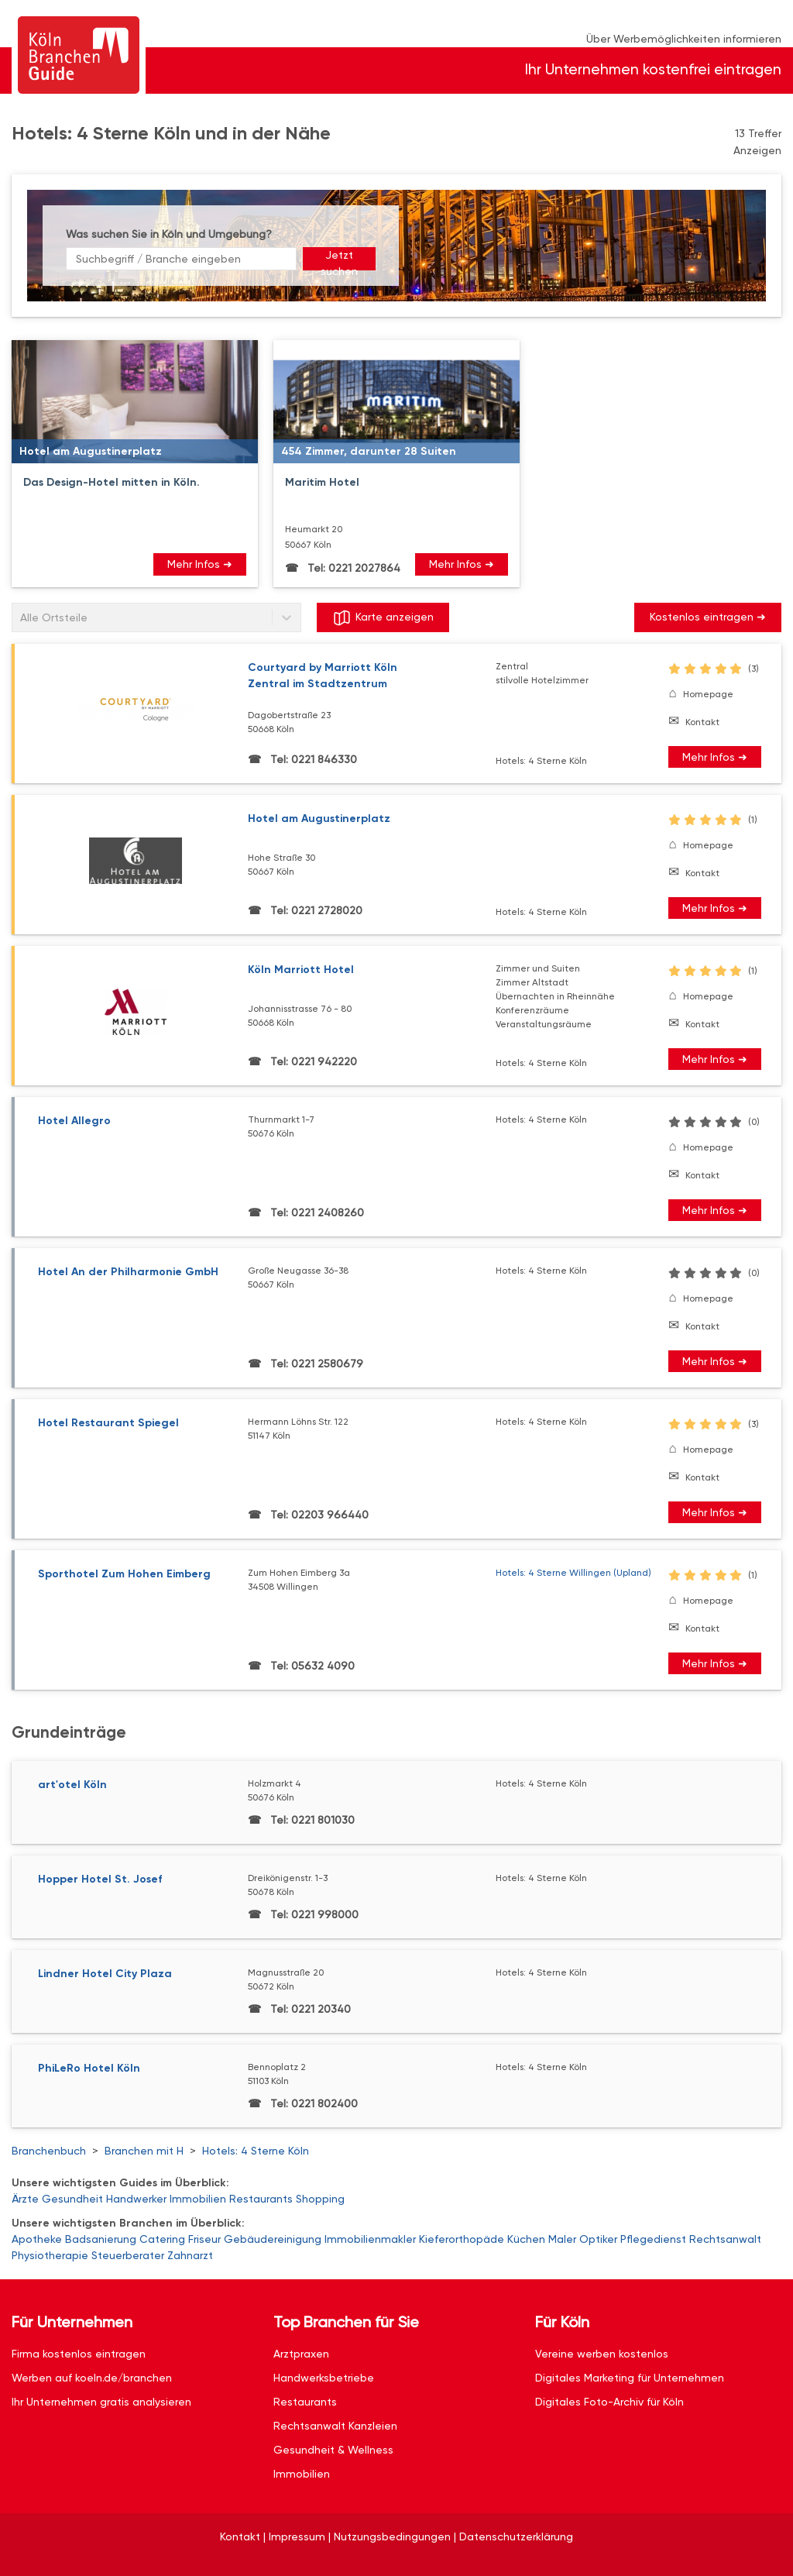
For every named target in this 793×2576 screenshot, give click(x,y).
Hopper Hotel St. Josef (100, 1879)
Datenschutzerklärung (516, 2536)
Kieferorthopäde (461, 2239)
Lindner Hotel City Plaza (105, 1973)
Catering (162, 2239)
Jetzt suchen (339, 259)
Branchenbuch (49, 2150)
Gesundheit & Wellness (333, 2450)
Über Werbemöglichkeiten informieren (683, 39)
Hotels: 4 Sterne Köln (255, 2150)
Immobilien (198, 2199)
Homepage (708, 694)
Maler (562, 2239)
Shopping (320, 2199)
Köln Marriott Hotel (301, 969)
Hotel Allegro (74, 1120)
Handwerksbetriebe (323, 2377)
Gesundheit (72, 2199)
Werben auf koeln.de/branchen (92, 2377)
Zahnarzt (190, 2255)
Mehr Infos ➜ (199, 564)
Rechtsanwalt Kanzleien (335, 2426)
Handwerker (136, 2199)
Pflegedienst (653, 2239)
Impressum (297, 2536)
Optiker (598, 2239)
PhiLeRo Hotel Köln (89, 2068)
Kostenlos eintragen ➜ (708, 616)
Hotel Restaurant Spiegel (108, 1422)
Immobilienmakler (370, 2239)
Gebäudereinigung (272, 2239)
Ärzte (25, 2199)
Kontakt (702, 722)
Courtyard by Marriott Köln (372, 676)
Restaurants (261, 2199)
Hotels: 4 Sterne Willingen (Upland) (573, 1572)
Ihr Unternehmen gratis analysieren (101, 2401)
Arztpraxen (301, 2353)
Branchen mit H (144, 2150)
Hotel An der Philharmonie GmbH (128, 1271)
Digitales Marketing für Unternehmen (629, 2377)
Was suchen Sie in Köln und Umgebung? (169, 234)
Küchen (526, 2239)
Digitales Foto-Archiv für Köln (609, 2401)
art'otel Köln (72, 1784)
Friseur (204, 2239)
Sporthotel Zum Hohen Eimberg (124, 1573)
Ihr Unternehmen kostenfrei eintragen (653, 69)
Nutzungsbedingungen (392, 2536)
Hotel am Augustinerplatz (319, 818)
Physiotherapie (50, 2255)
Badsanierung (100, 2239)
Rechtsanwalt (725, 2239)
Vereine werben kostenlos (601, 2353)
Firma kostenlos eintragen (79, 2353)
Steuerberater (127, 2255)
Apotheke (37, 2239)
